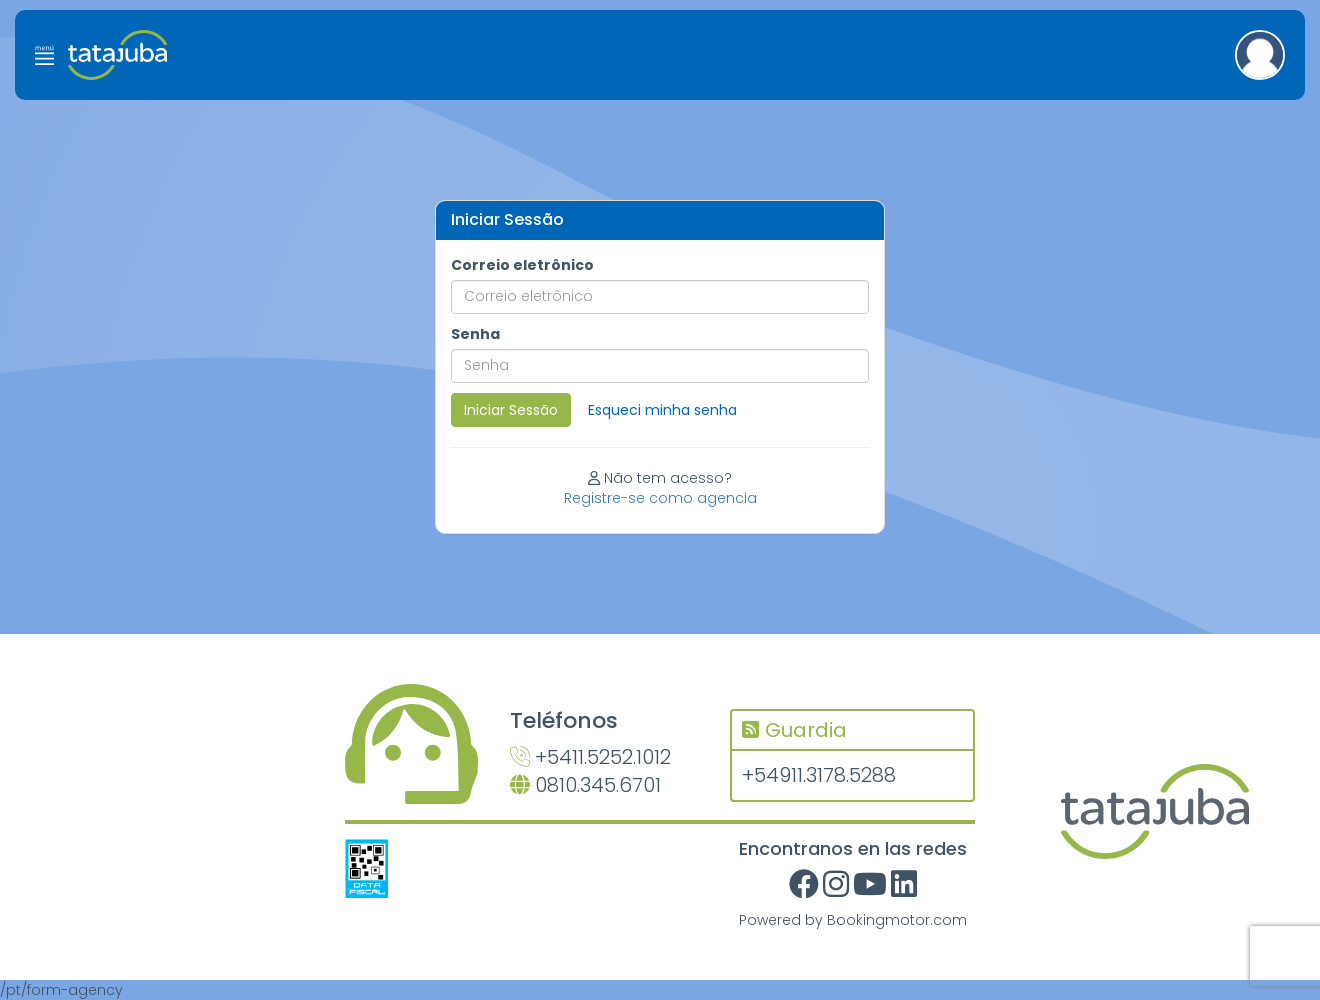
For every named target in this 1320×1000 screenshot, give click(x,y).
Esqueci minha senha (662, 410)
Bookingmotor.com (897, 920)
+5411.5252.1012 (590, 757)
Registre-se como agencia (660, 498)
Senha (475, 334)
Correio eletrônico (522, 265)
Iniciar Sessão (511, 410)
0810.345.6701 (585, 785)
